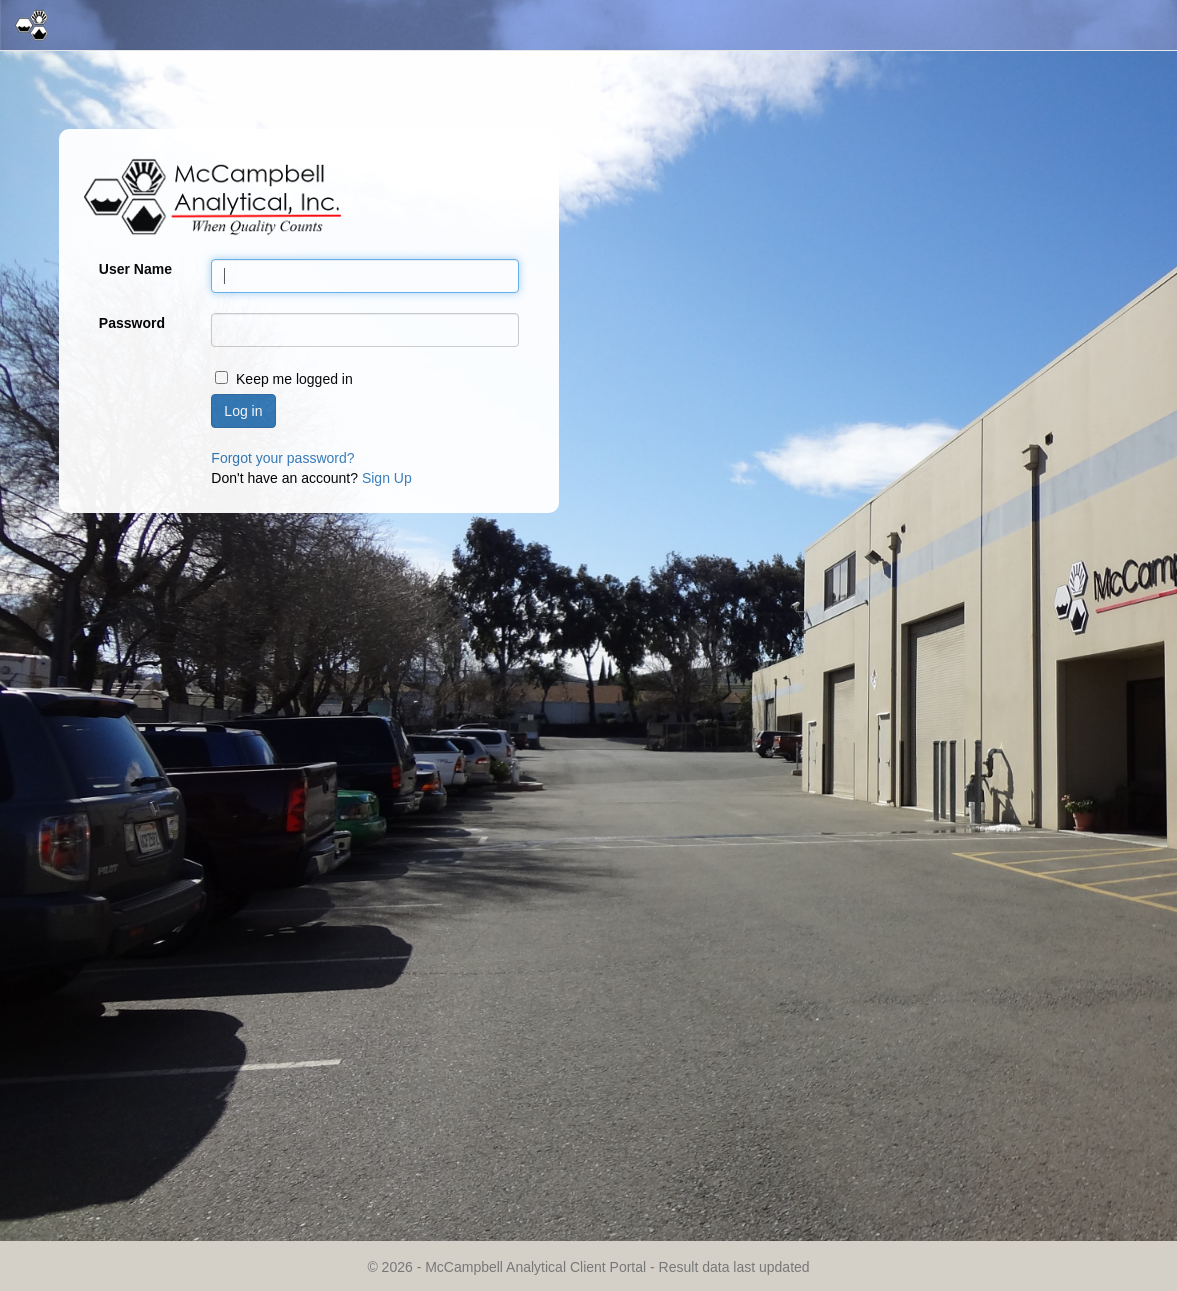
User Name (135, 269)
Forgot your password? (282, 458)
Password (132, 323)
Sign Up (387, 478)
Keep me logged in (294, 379)
